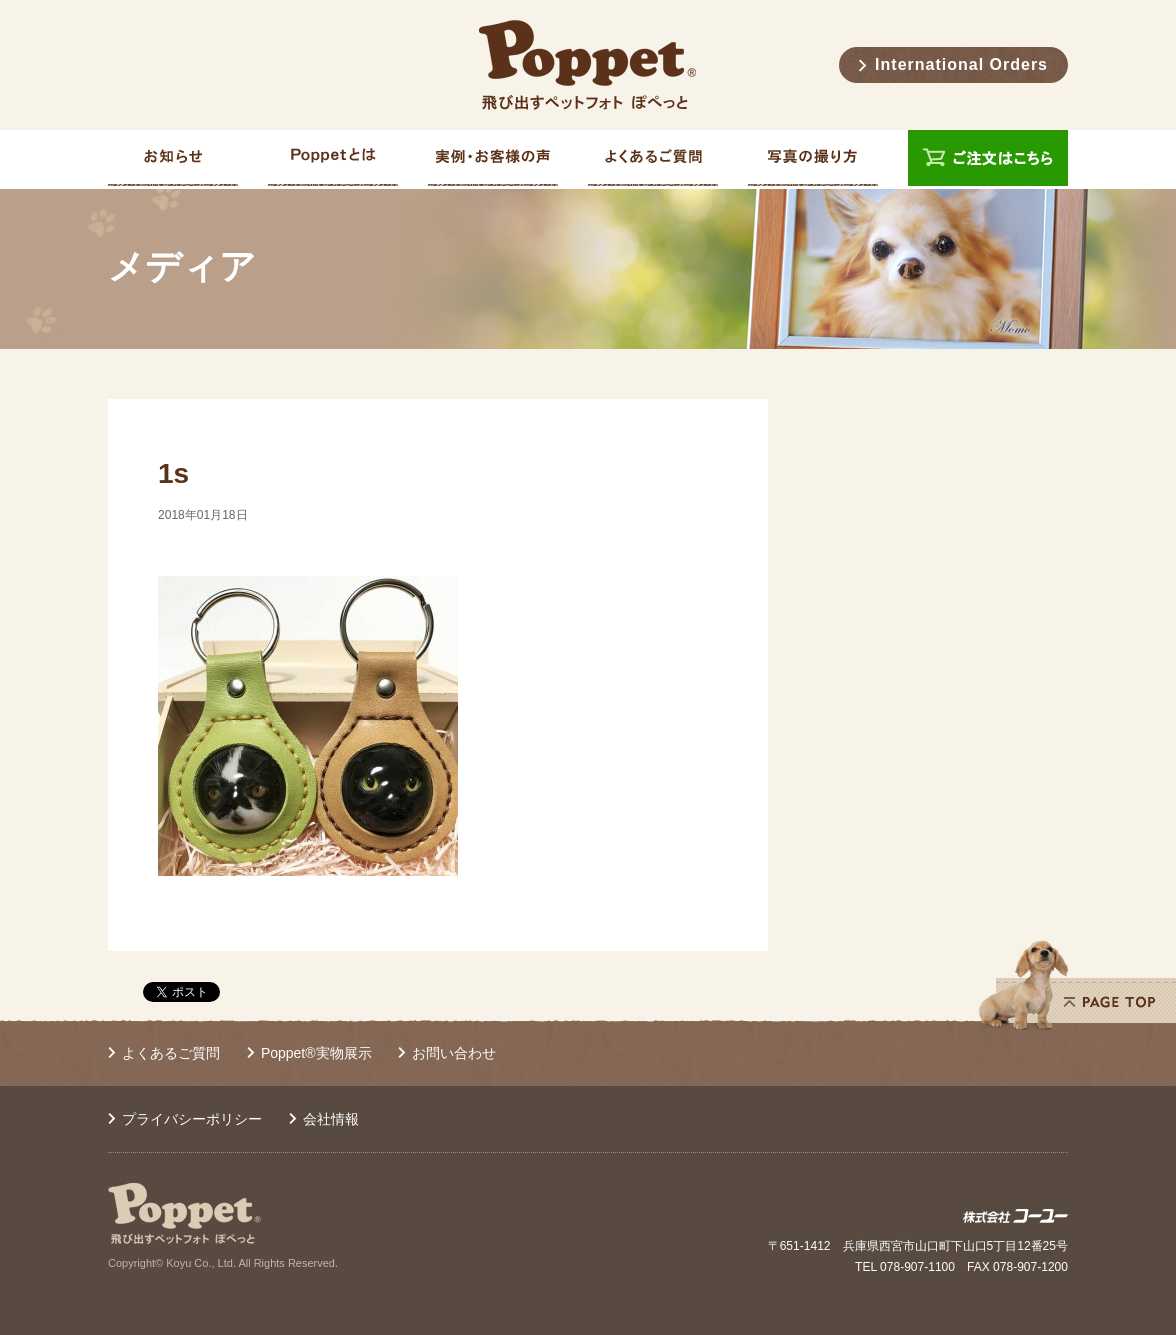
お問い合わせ (454, 1053)
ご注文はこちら (988, 159)
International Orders (961, 64)
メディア (182, 267)
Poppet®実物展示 (316, 1053)
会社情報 (331, 1119)
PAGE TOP (1077, 985)
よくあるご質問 (171, 1053)
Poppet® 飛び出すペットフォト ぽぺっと (588, 65)
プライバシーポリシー (192, 1119)
